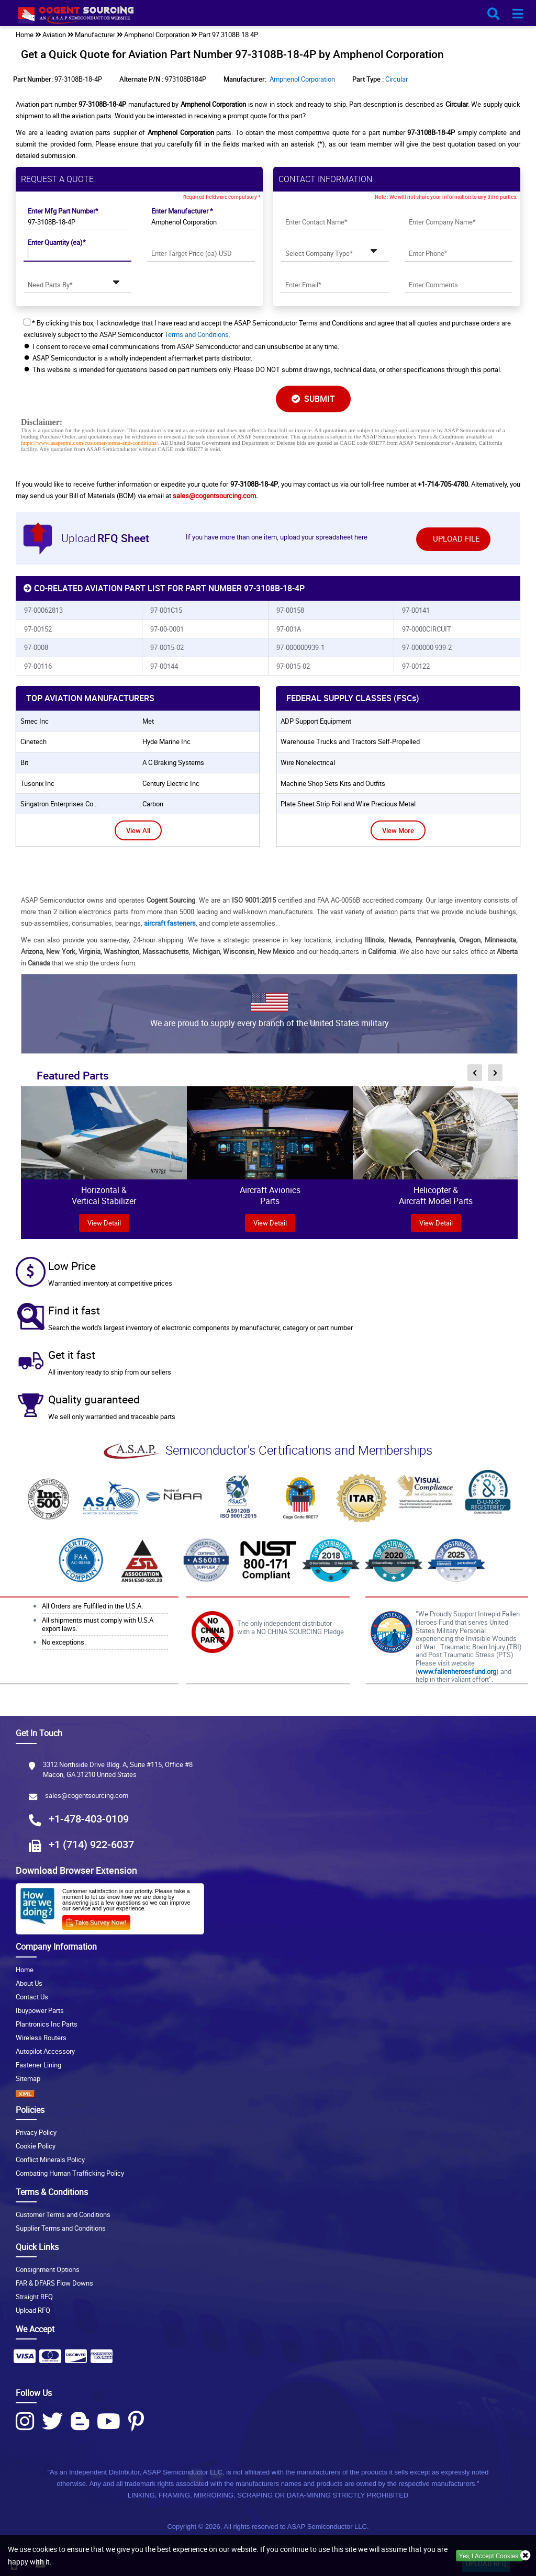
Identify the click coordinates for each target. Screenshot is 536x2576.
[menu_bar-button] (518, 14)
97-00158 (290, 610)
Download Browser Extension (76, 1870)
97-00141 (416, 610)
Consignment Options (48, 2269)
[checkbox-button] (27, 322)
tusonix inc (37, 783)
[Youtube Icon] (108, 2421)
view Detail (104, 1223)
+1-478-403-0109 (89, 1819)
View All (138, 830)
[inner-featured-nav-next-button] (495, 1072)
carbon (152, 803)
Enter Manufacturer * (182, 211)
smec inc (34, 721)
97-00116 (38, 666)
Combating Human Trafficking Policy (70, 2173)
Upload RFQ (33, 2310)
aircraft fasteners (170, 923)
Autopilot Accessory (45, 2051)
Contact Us (32, 1996)
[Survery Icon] (100, 1920)
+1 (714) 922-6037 (91, 1844)
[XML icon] (268, 2094)
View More (398, 830)
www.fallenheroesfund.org (457, 1671)
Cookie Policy (35, 2146)
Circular (396, 79)
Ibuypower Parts (40, 2010)
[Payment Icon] (25, 2359)
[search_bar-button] (493, 14)
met (148, 721)
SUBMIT (313, 398)
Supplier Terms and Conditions (61, 2228)
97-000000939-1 (300, 647)
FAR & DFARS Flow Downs (54, 2283)
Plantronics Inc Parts (46, 2024)
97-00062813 (43, 610)
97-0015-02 (167, 647)
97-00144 (164, 666)
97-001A (288, 629)
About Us (29, 1983)
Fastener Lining (38, 2064)
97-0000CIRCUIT (426, 629)
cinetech (33, 741)
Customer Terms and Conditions (63, 2214)
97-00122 (416, 666)
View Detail (270, 1223)
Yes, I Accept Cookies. (489, 2555)
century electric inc (170, 783)
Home (25, 1969)
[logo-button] (268, 17)
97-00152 (38, 629)
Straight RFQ (34, 2296)
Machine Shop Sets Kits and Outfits (333, 783)
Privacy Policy (36, 2132)
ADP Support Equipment (316, 721)
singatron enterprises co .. (59, 803)
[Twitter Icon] (52, 2421)
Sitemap (28, 2078)
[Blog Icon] (80, 2421)
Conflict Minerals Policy (50, 2159)
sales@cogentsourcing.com (214, 495)
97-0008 (36, 647)
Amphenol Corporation (302, 79)
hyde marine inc (166, 741)
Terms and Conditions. (197, 334)
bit (24, 762)
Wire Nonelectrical (308, 762)
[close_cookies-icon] (525, 2555)
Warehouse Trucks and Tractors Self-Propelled (350, 741)
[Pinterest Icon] (136, 2421)
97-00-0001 (167, 629)
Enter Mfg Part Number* (63, 211)
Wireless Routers (41, 2037)
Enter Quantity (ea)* (57, 242)
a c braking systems (173, 762)
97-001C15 (166, 610)
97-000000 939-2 (427, 647)
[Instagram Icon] (25, 2421)
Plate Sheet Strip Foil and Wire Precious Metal (348, 803)
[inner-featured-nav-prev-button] (474, 1072)
